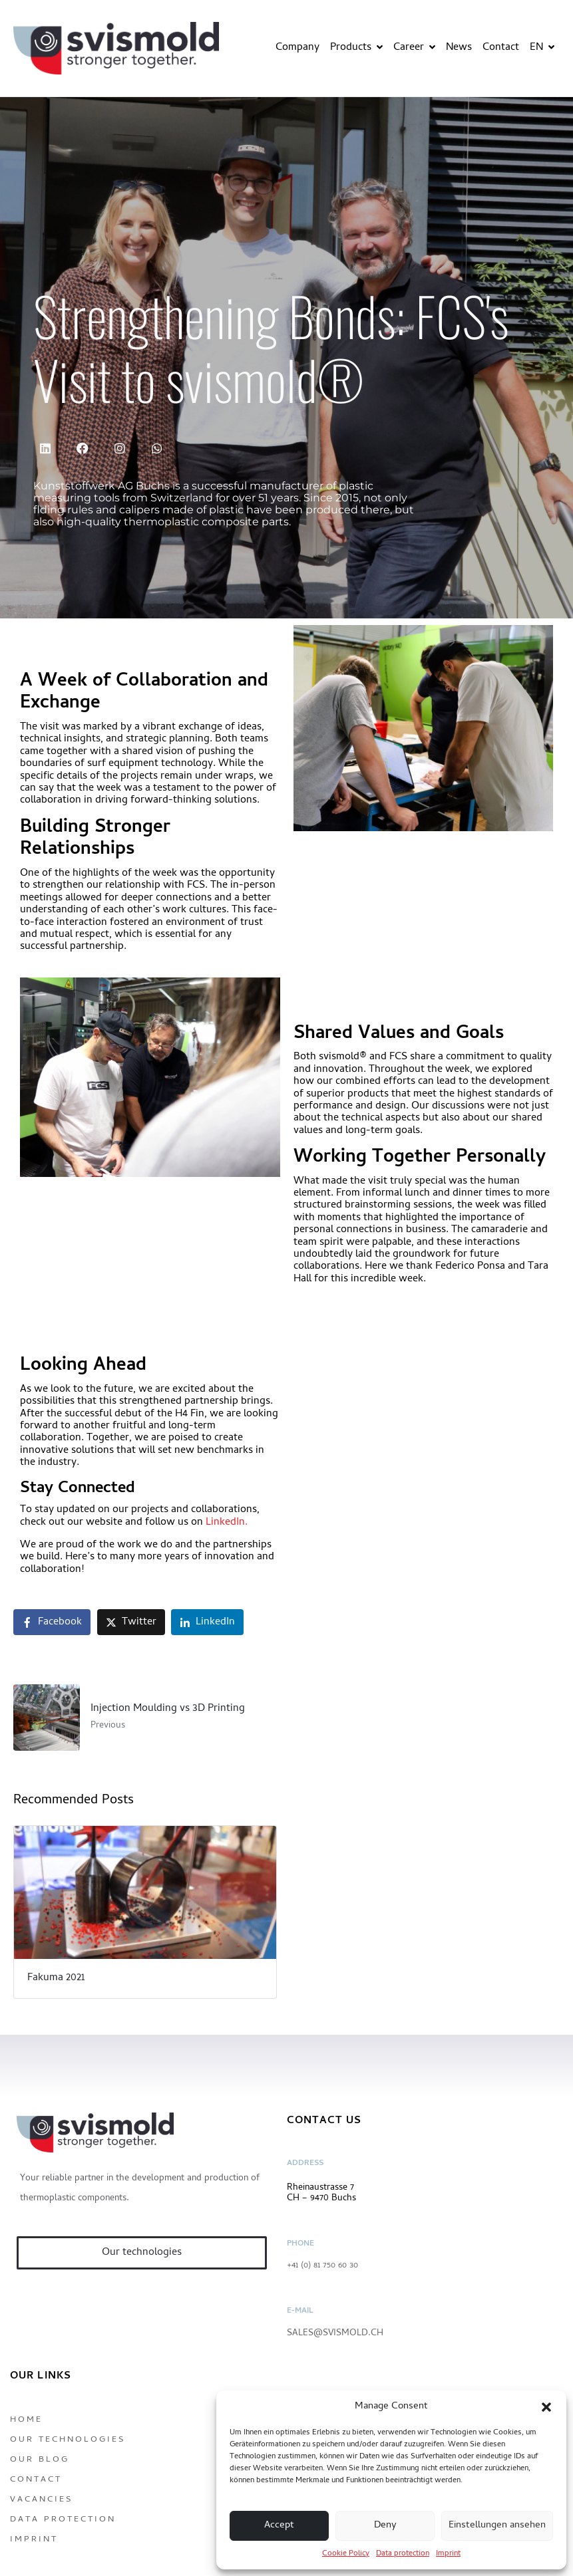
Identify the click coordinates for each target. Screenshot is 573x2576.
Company (297, 48)
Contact (500, 48)
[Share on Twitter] (131, 1622)
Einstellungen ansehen (497, 2525)
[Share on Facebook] (52, 1622)
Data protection (402, 2554)
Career (414, 48)
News (459, 48)
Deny (385, 2525)
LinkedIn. (225, 1522)
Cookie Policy (345, 2554)
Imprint (448, 2554)
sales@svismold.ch (335, 2333)
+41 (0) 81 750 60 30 (322, 2266)
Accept (279, 2525)
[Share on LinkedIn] (207, 1622)
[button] (546, 2407)
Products (356, 48)
